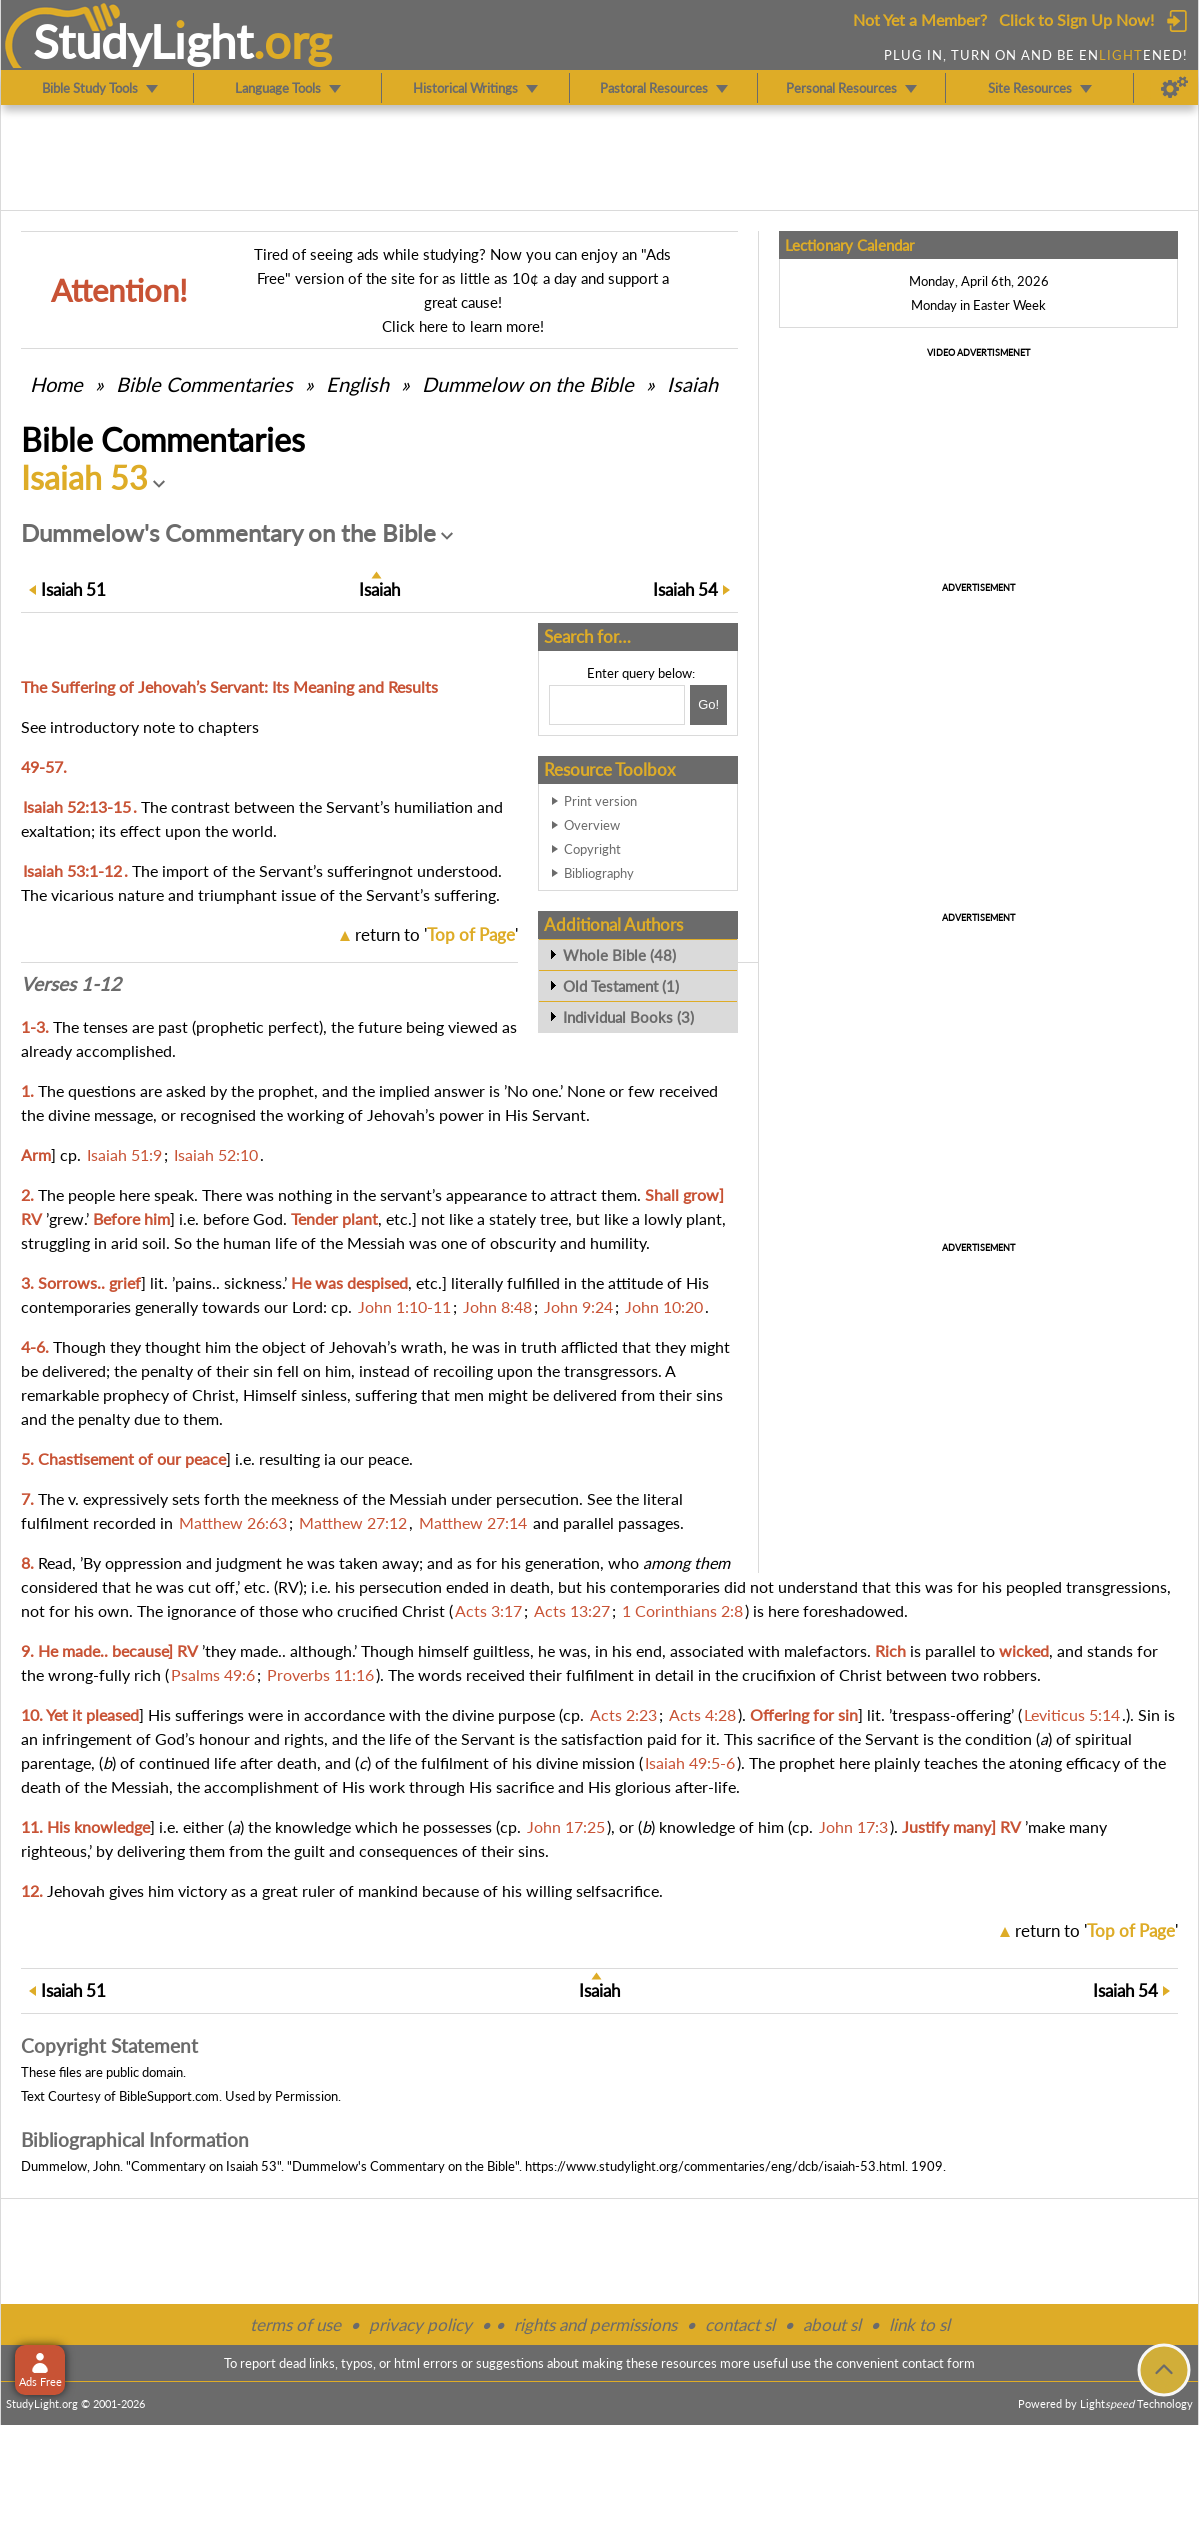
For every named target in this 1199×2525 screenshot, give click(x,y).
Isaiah (692, 384)
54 (685, 589)
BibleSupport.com (169, 2096)
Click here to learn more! (463, 326)
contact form (938, 2363)
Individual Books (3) (628, 1017)
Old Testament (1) (621, 986)
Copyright (592, 849)
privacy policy (420, 2324)
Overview (592, 825)
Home (56, 384)
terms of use (295, 2324)
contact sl (740, 2324)
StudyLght (143, 41)
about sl (832, 2324)
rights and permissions (595, 2324)
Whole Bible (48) (619, 955)
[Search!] (708, 705)
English (357, 384)
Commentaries (204, 384)
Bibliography (599, 873)
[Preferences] (1174, 88)
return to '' (436, 934)
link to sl (919, 2324)
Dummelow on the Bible (530, 384)
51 (73, 589)
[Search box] (617, 705)
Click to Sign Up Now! (1076, 19)
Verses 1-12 (71, 984)
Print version (600, 801)
